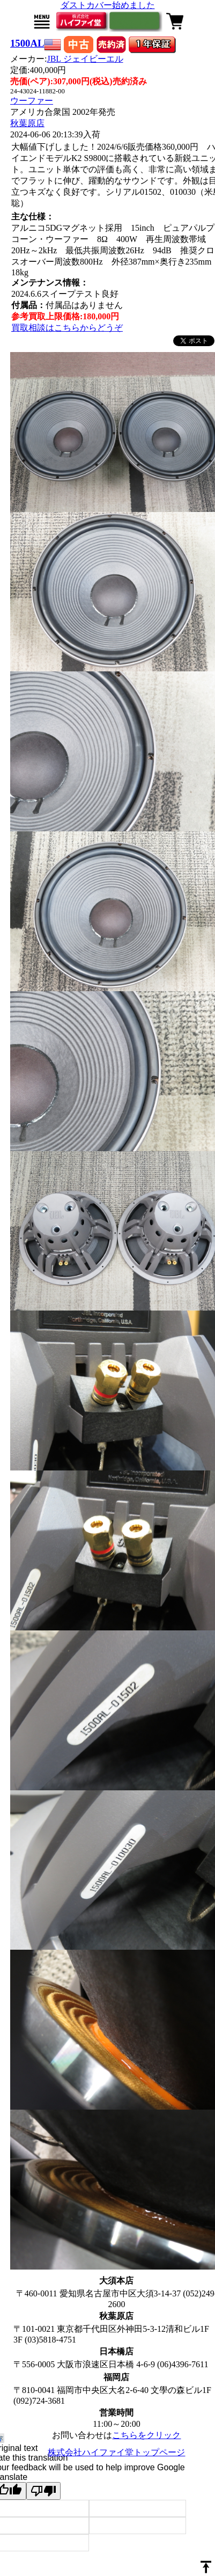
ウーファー (31, 100)
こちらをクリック (146, 2435)
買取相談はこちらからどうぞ (67, 327)
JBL (85, 58)
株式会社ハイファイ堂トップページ (116, 2452)
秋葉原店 (27, 123)
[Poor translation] (43, 2491)
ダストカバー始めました (108, 5)
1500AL (27, 43)
